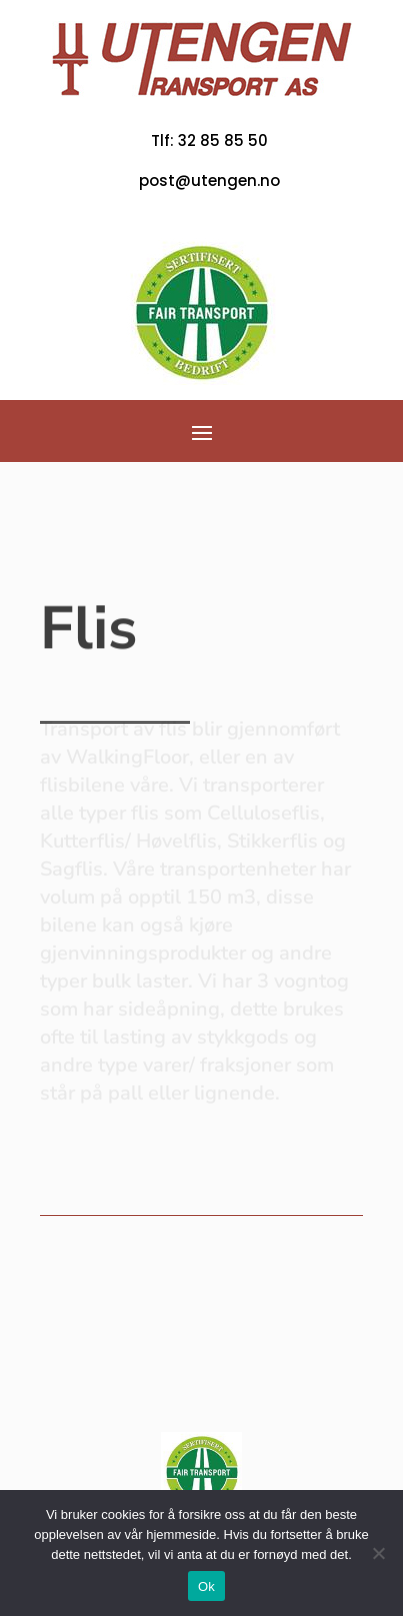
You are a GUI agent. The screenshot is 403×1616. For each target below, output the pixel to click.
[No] (378, 1553)
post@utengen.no (209, 180)
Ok (206, 1586)
